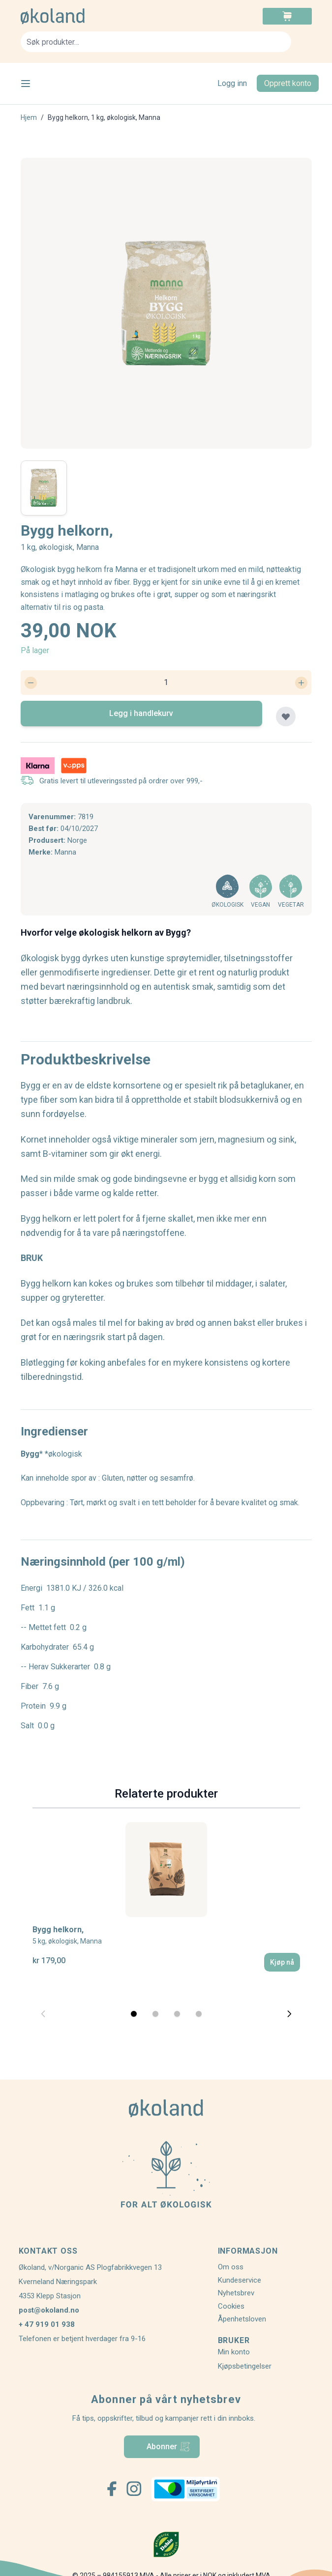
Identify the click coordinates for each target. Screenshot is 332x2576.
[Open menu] (25, 83)
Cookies (231, 2306)
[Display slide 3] (177, 2014)
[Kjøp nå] (282, 1962)
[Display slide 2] (155, 2014)
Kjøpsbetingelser (245, 2366)
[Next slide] (289, 2014)
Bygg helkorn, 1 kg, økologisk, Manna (104, 117)
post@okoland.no (49, 2310)
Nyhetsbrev (236, 2293)
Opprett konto (287, 83)
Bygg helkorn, (67, 1935)
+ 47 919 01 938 (47, 2324)
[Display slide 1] (134, 2014)
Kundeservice (239, 2280)
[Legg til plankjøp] (286, 716)
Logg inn (232, 83)
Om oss (230, 2266)
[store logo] (93, 16)
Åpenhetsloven (242, 2319)
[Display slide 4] (199, 2014)
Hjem (29, 117)
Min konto (234, 2351)
